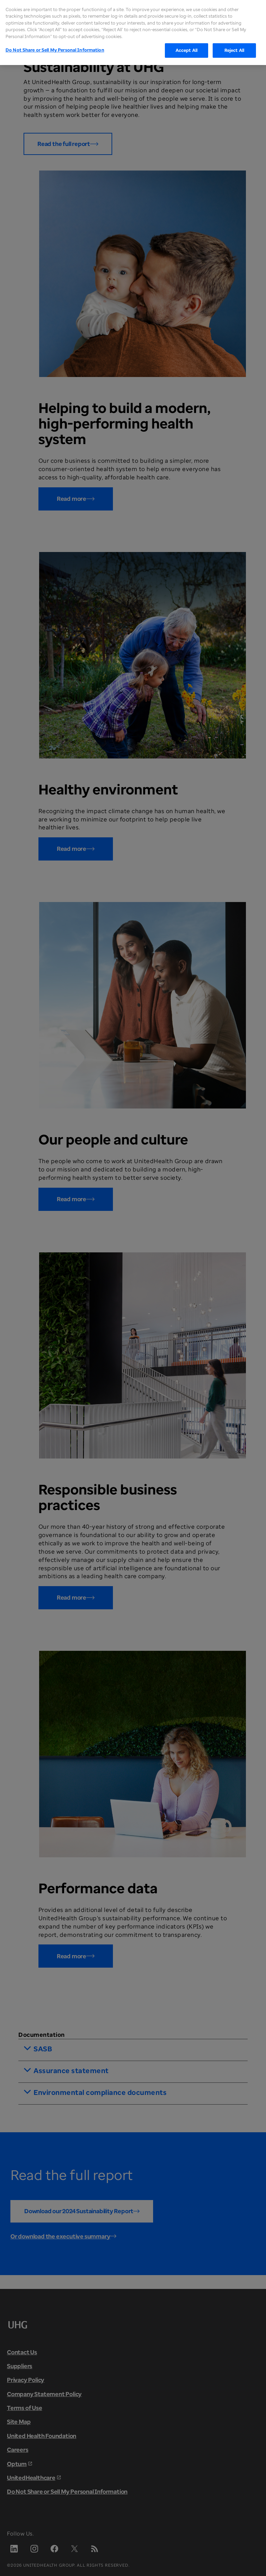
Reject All (234, 40)
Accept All (186, 40)
